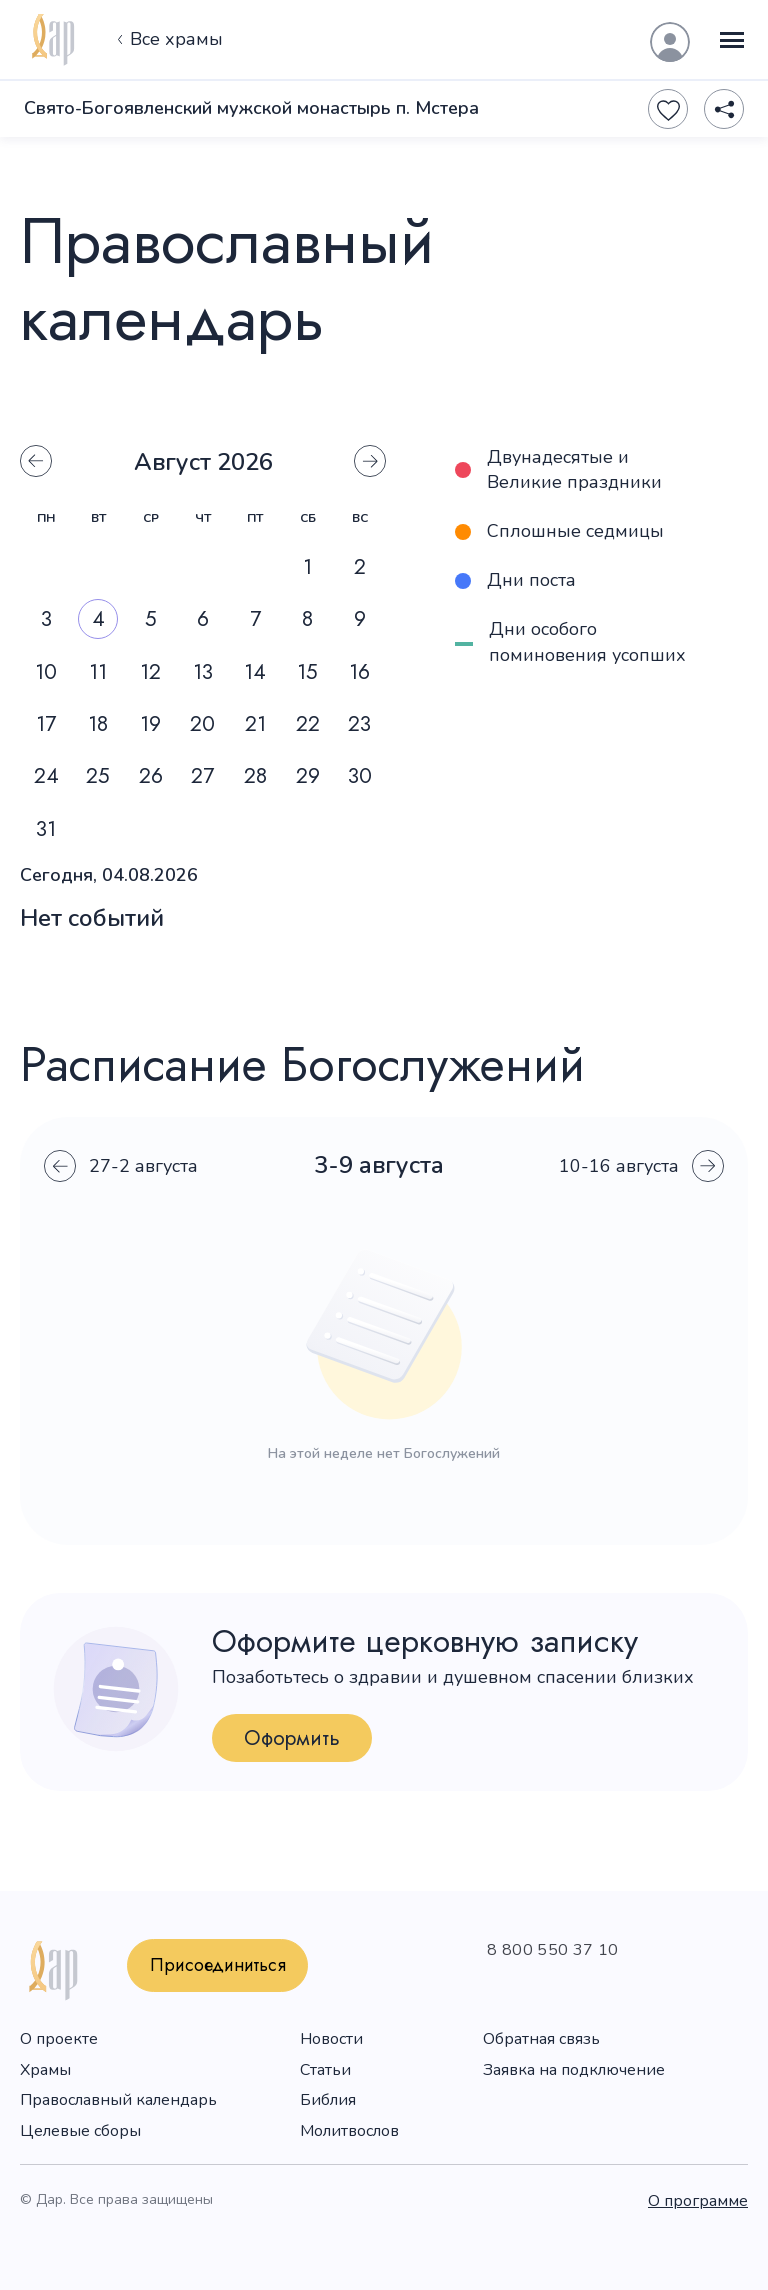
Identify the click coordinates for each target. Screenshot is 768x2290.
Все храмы (167, 39)
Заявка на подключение (574, 2070)
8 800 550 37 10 (553, 1950)
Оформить (292, 1738)
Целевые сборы (80, 2131)
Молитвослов (349, 2131)
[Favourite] (668, 109)
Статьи (325, 2070)
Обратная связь (541, 2039)
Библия (328, 2100)
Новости (331, 2039)
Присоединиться (218, 1965)
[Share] (724, 109)
